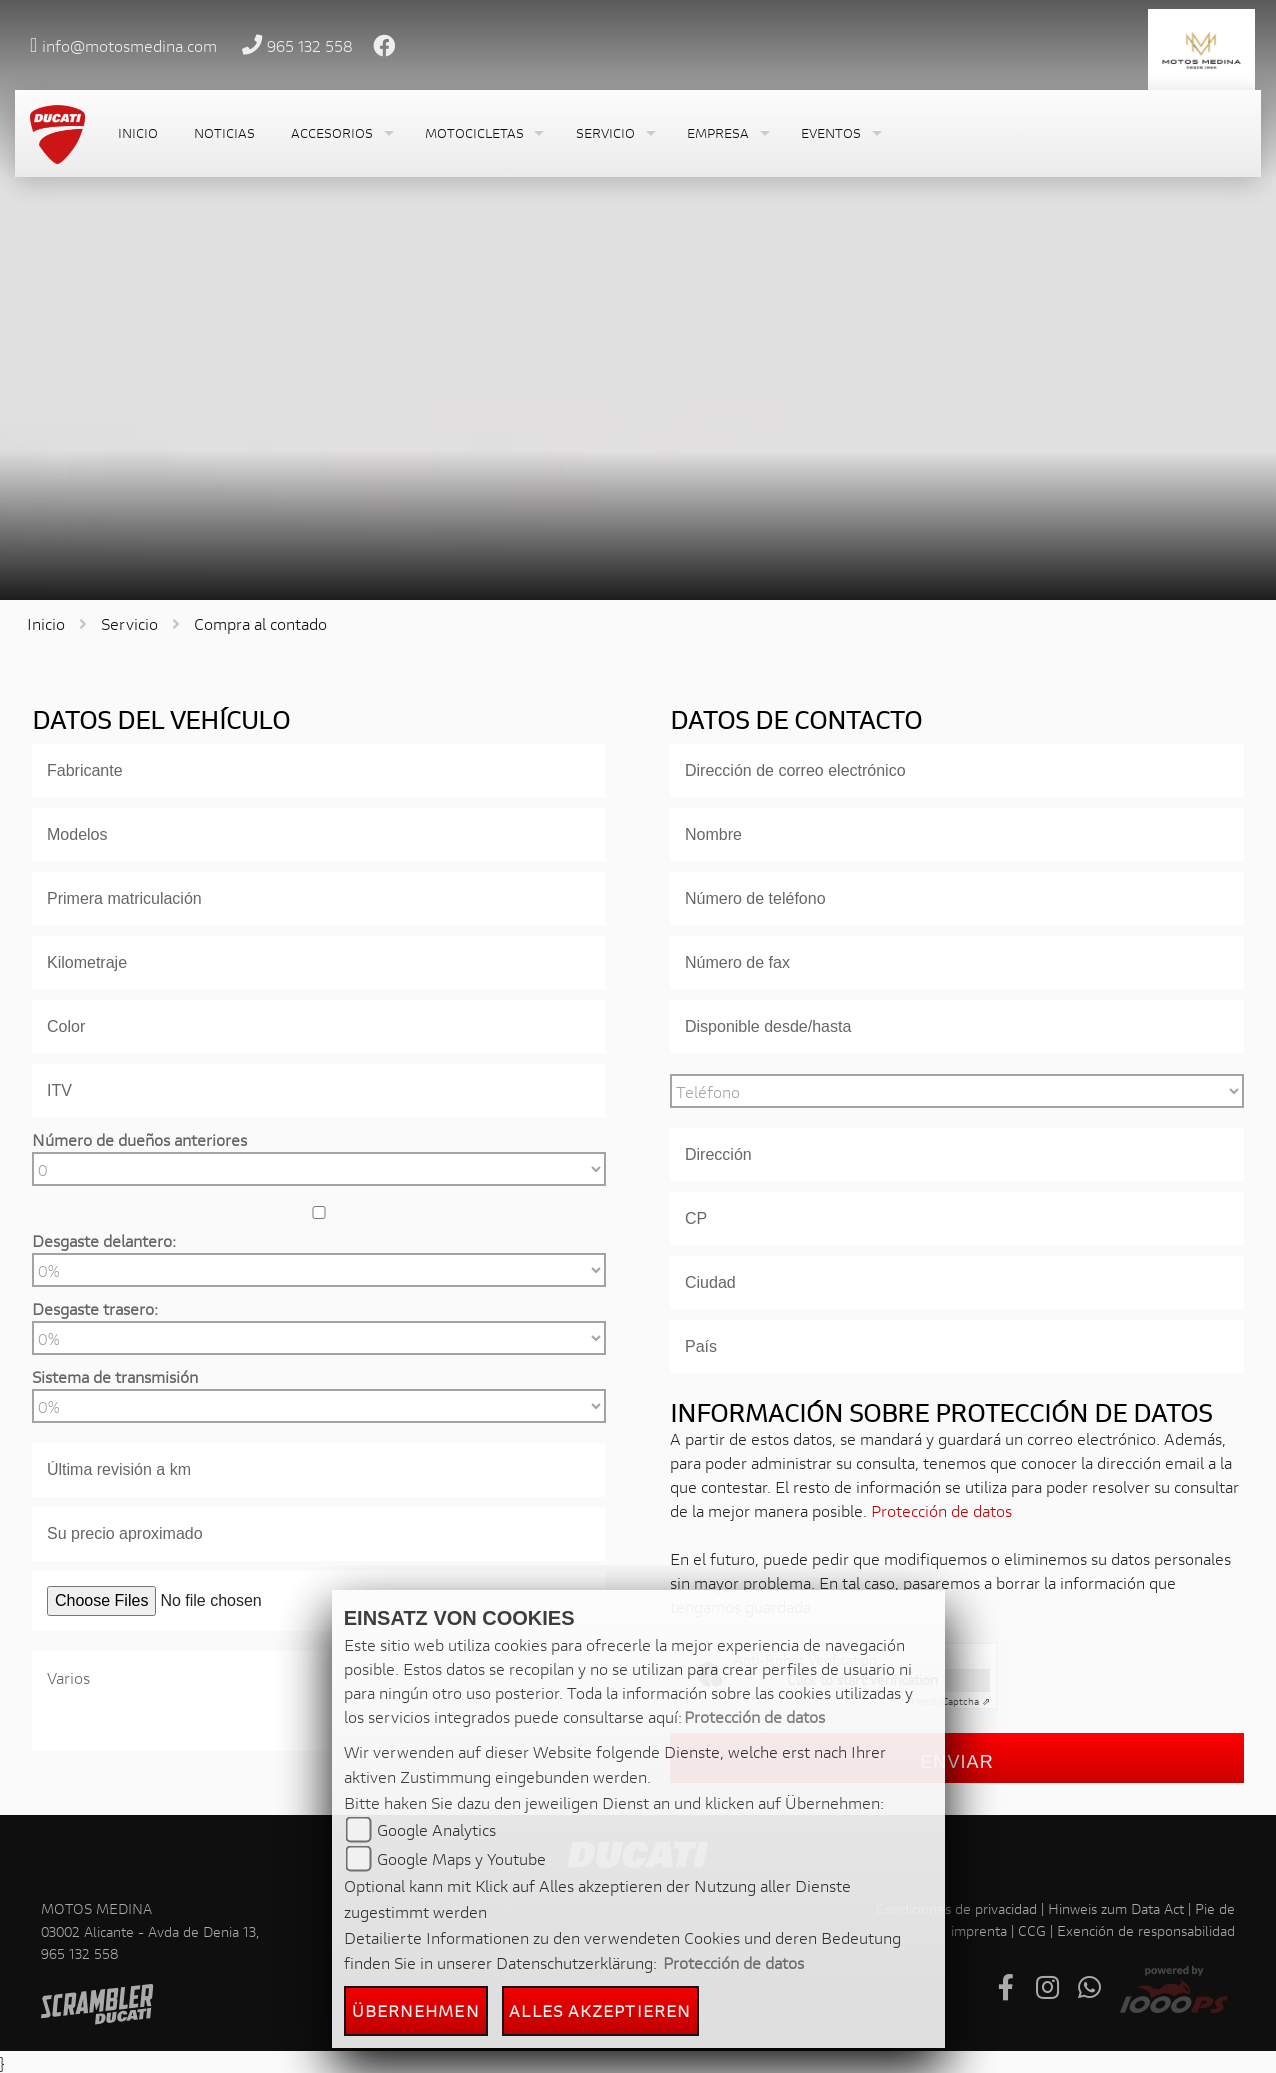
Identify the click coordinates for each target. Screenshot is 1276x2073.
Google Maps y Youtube (461, 1858)
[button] (340, 133)
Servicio (129, 623)
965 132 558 (310, 45)
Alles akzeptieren (600, 2010)
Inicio (46, 623)
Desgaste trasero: (95, 1308)
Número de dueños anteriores (139, 1139)
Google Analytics (436, 1829)
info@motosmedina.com (129, 45)
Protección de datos (941, 1510)
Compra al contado (260, 623)
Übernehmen (416, 2010)
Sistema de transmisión (115, 1376)
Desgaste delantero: (104, 1240)
